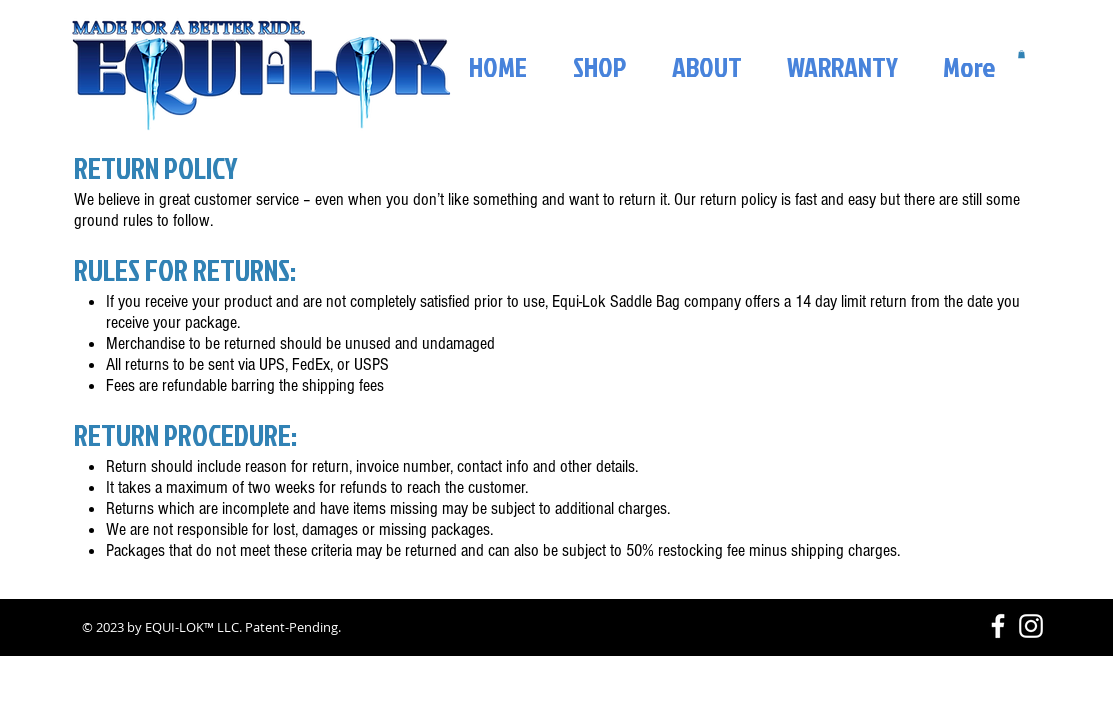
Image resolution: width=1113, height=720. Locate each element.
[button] (1021, 54)
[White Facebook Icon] (998, 626)
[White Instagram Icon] (1031, 626)
